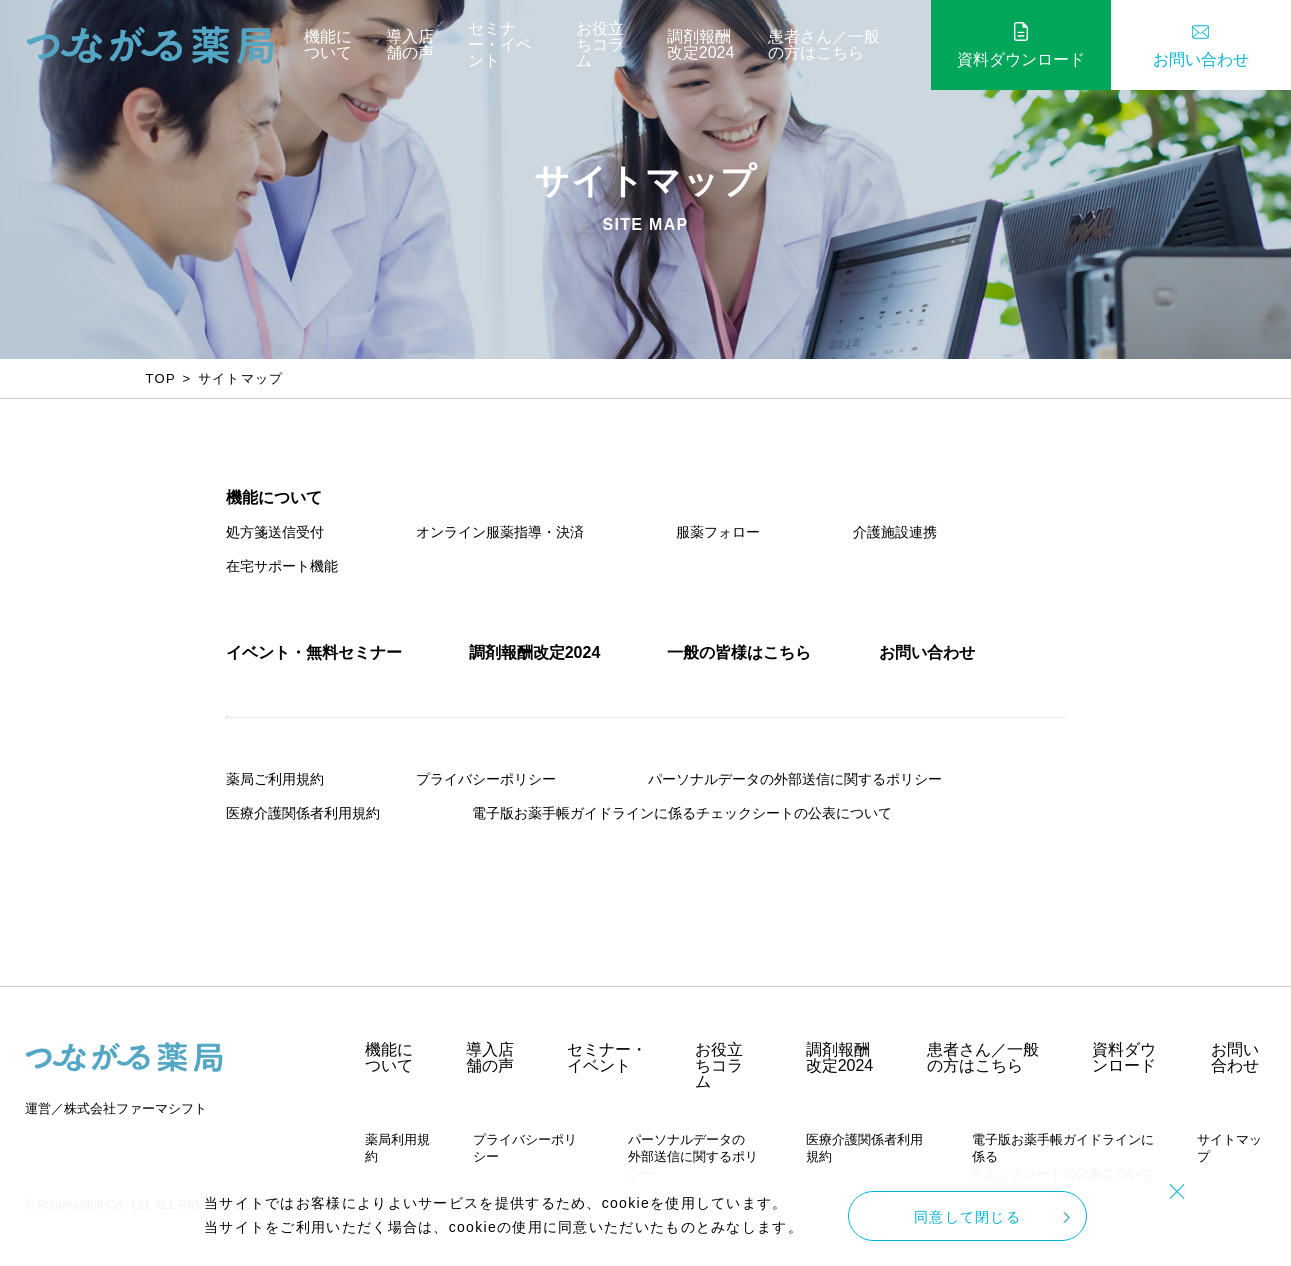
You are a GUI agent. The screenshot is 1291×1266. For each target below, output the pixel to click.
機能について (328, 45)
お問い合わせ (1201, 59)
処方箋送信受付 (275, 532)
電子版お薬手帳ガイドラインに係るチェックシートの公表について (682, 813)
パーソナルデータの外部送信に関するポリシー (795, 779)
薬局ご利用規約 (275, 779)
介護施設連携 (895, 532)
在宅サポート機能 (282, 566)
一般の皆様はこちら (739, 652)
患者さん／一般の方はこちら (824, 45)
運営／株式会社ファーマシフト (116, 1108)
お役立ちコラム (600, 45)
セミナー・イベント (500, 45)
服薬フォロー (718, 532)
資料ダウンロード (1021, 59)
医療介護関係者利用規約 (303, 813)
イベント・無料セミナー (314, 652)
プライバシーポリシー (486, 779)
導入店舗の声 (410, 45)
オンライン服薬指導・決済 (500, 532)
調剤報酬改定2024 (701, 45)
